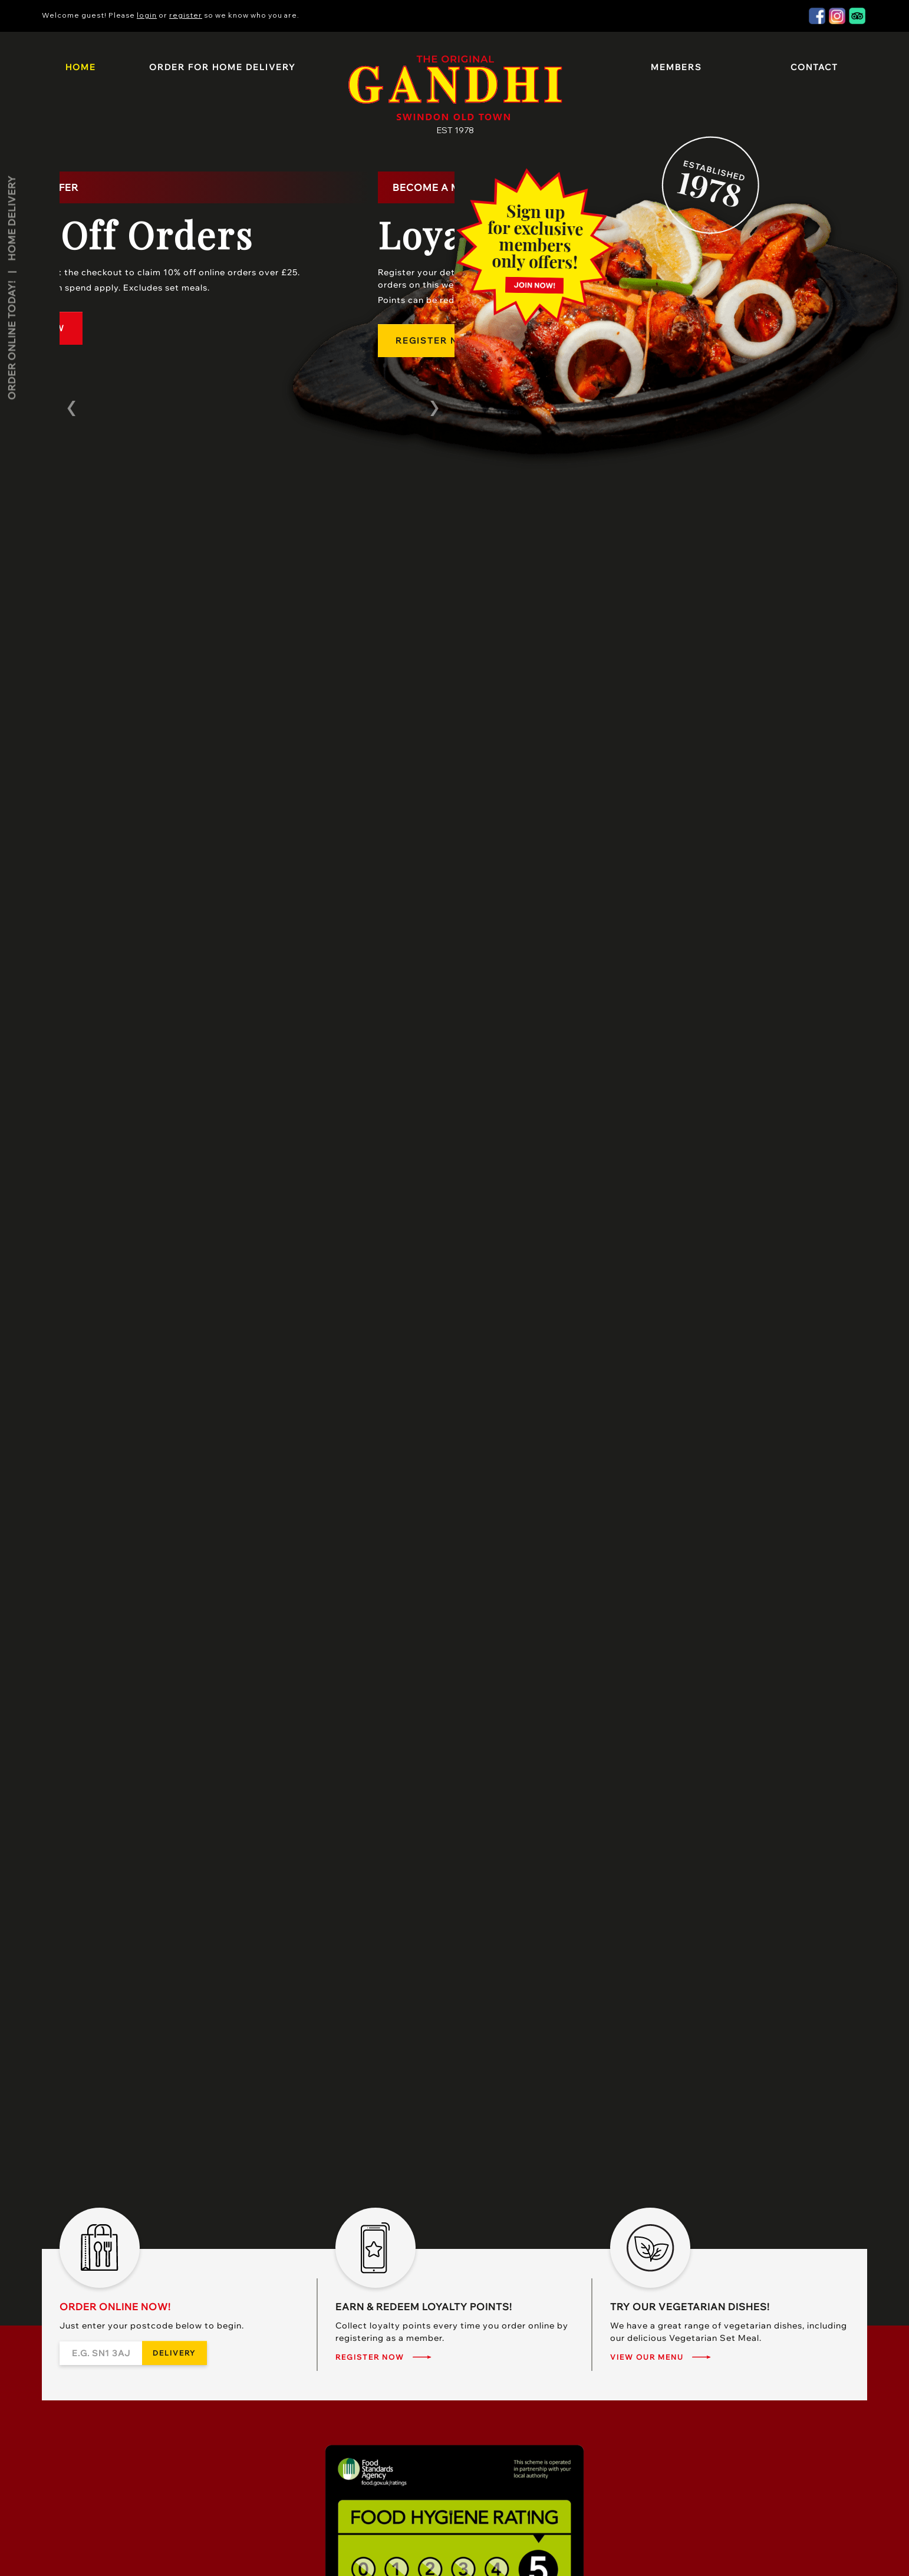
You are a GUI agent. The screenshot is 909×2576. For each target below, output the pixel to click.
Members (676, 67)
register (185, 15)
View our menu (647, 2357)
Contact (814, 67)
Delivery (174, 2353)
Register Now (369, 2357)
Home (80, 67)
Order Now (109, 328)
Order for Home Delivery (222, 67)
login (147, 15)
